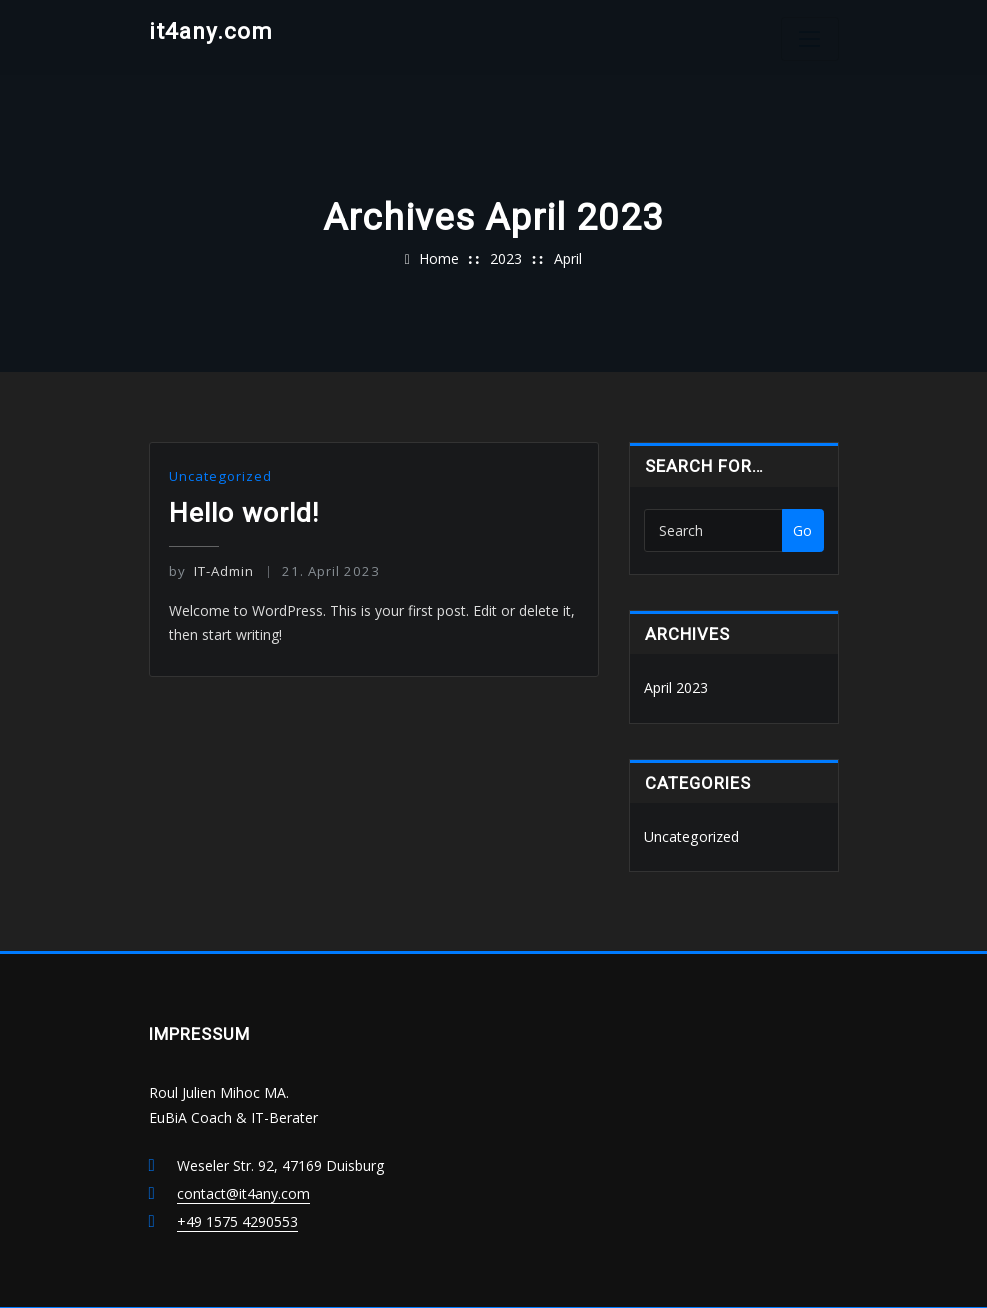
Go (802, 530)
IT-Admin (211, 570)
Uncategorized (220, 476)
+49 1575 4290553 (237, 1220)
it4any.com (211, 31)
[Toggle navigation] (810, 39)
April (568, 258)
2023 (506, 258)
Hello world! (244, 512)
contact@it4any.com (243, 1192)
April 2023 (676, 687)
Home (439, 258)
